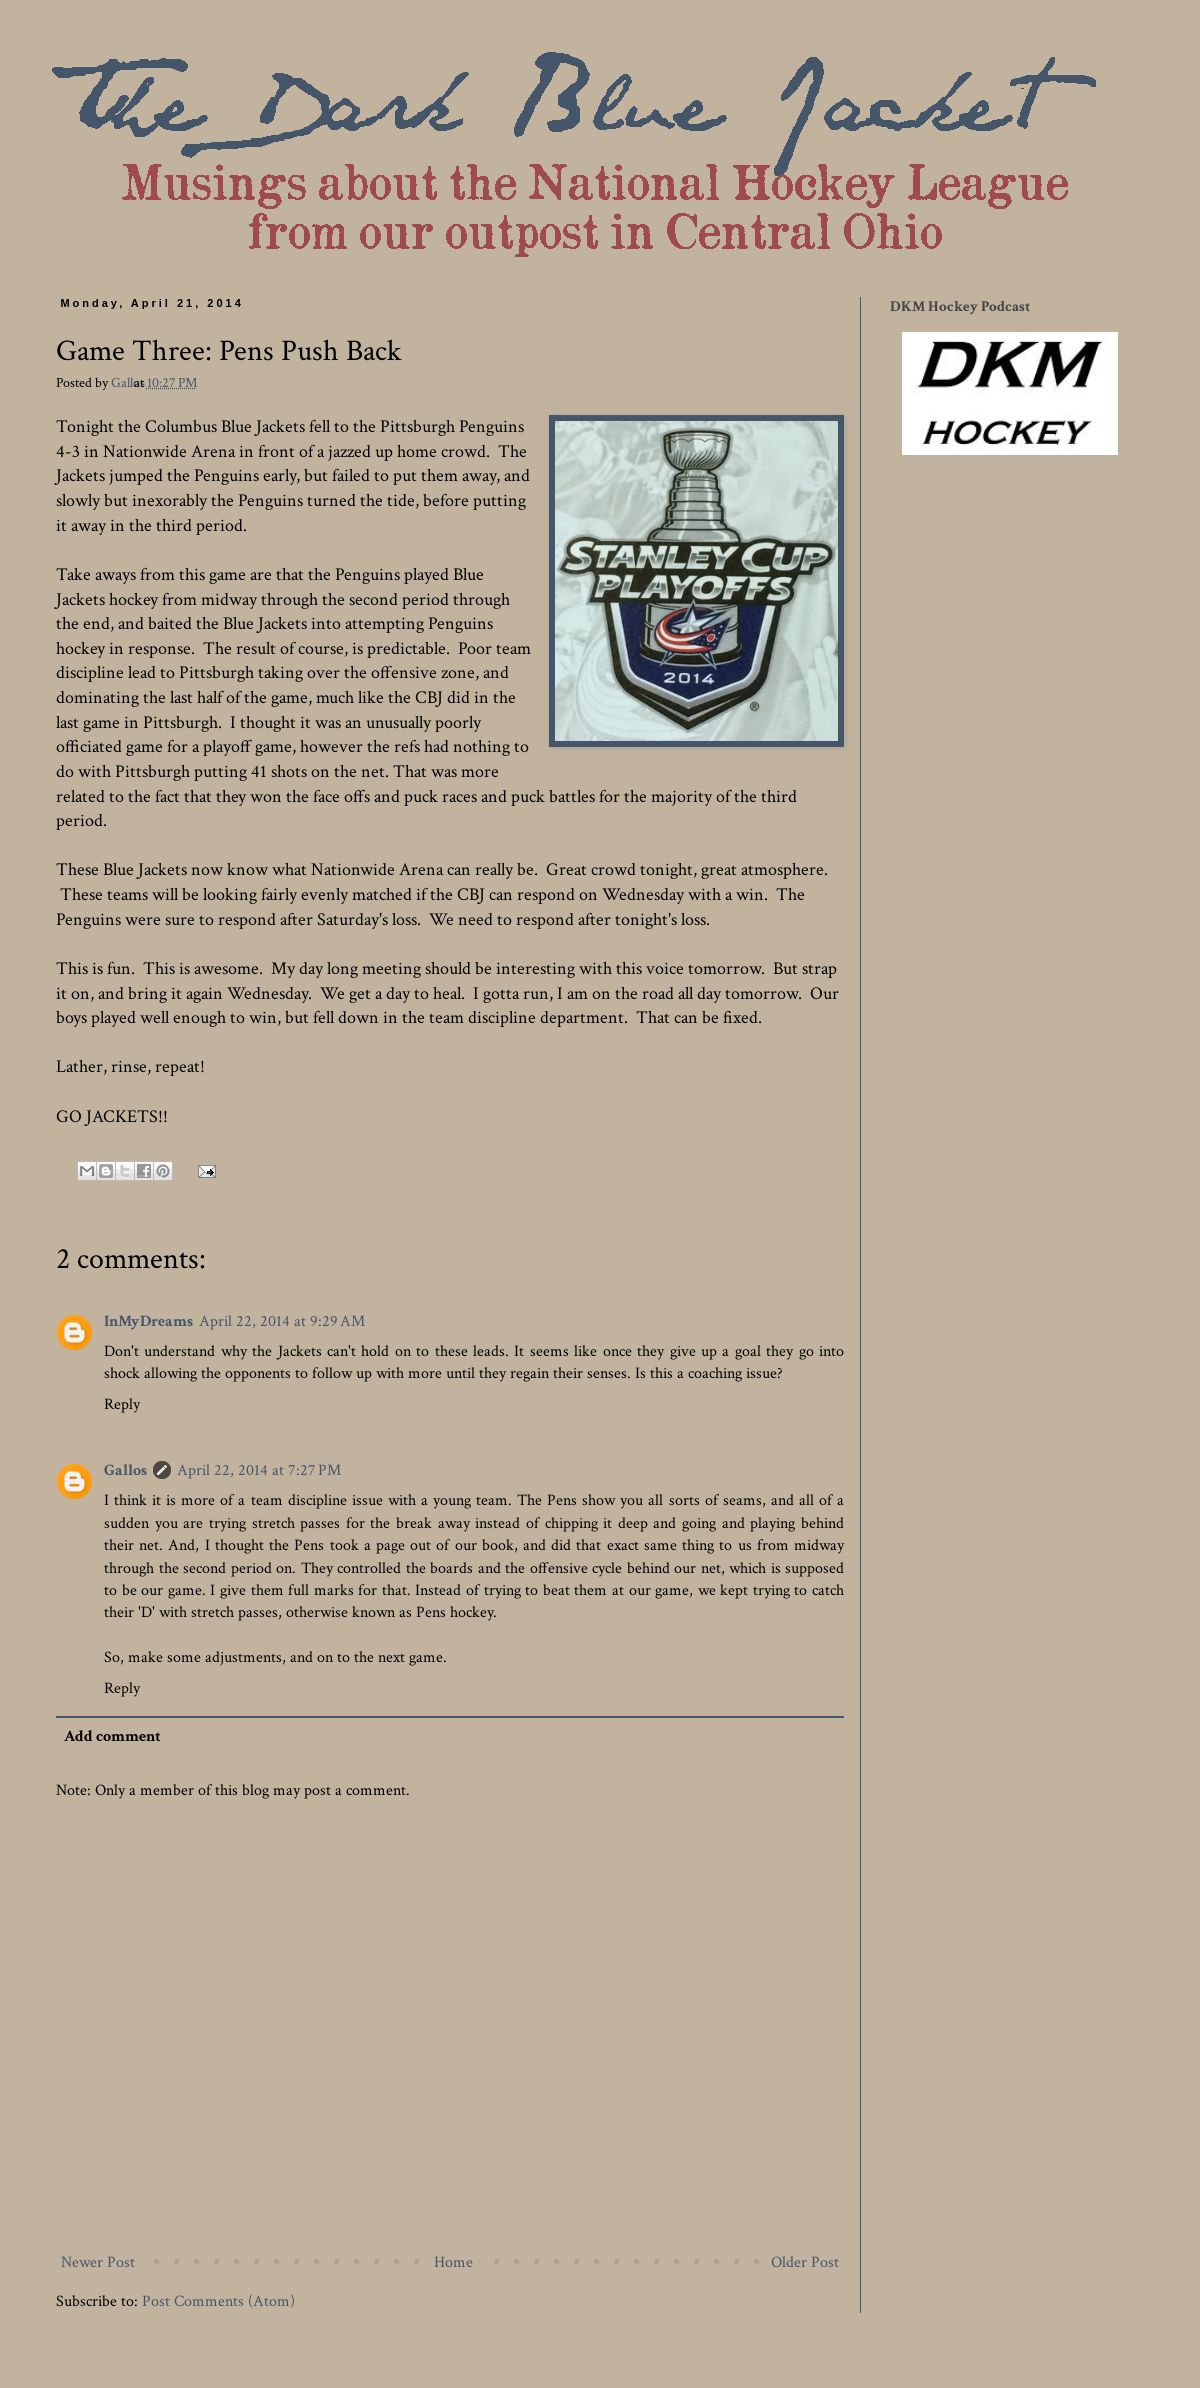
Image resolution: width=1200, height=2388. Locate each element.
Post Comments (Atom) (218, 2301)
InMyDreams (148, 1321)
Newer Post (98, 2262)
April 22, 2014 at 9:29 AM (282, 1321)
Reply (122, 1404)
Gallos (129, 382)
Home (453, 2262)
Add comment (112, 1736)
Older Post (805, 2262)
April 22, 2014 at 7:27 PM (259, 1470)
